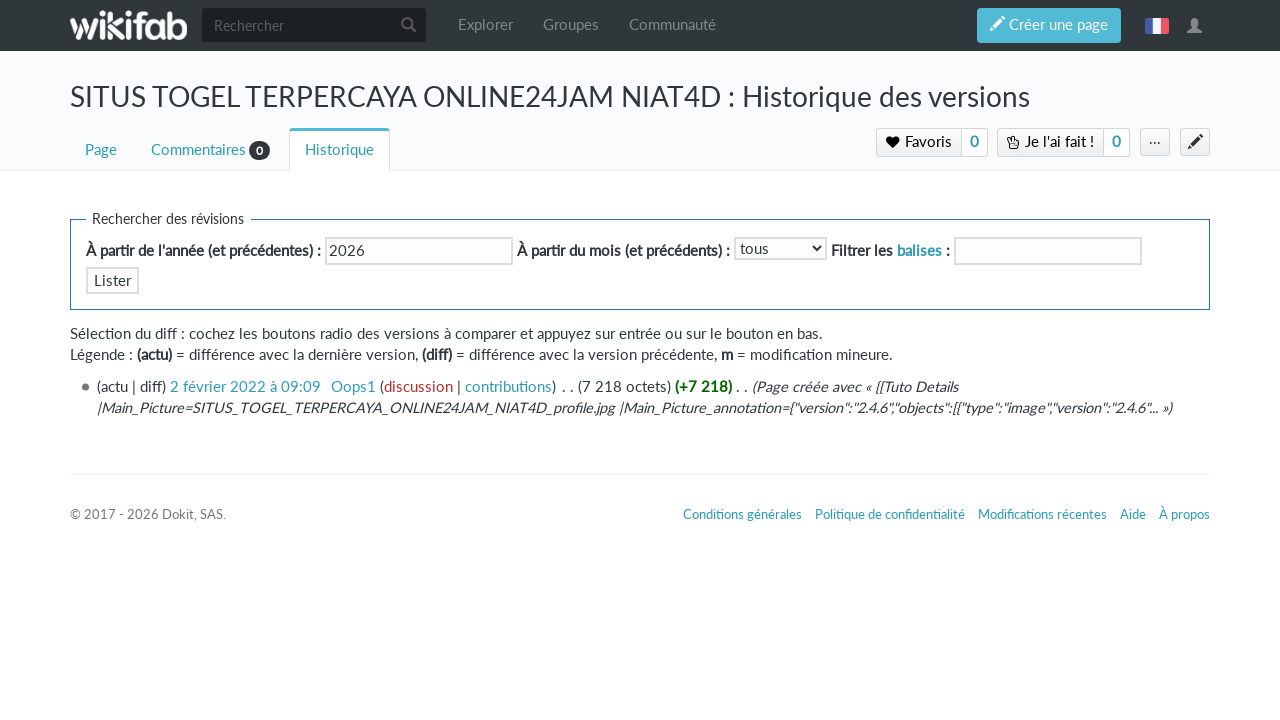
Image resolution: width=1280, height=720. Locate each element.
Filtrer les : (890, 250)
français (1157, 25)
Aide (1133, 514)
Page (101, 149)
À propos (1184, 514)
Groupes (571, 24)
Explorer (485, 24)
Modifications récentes (1042, 514)
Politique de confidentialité (890, 514)
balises (919, 250)
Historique (339, 149)
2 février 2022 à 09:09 (245, 386)
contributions (508, 386)
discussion (418, 386)
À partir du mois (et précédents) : (623, 250)
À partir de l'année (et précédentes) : (203, 250)
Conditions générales (742, 514)
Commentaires (198, 149)
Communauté (672, 24)
